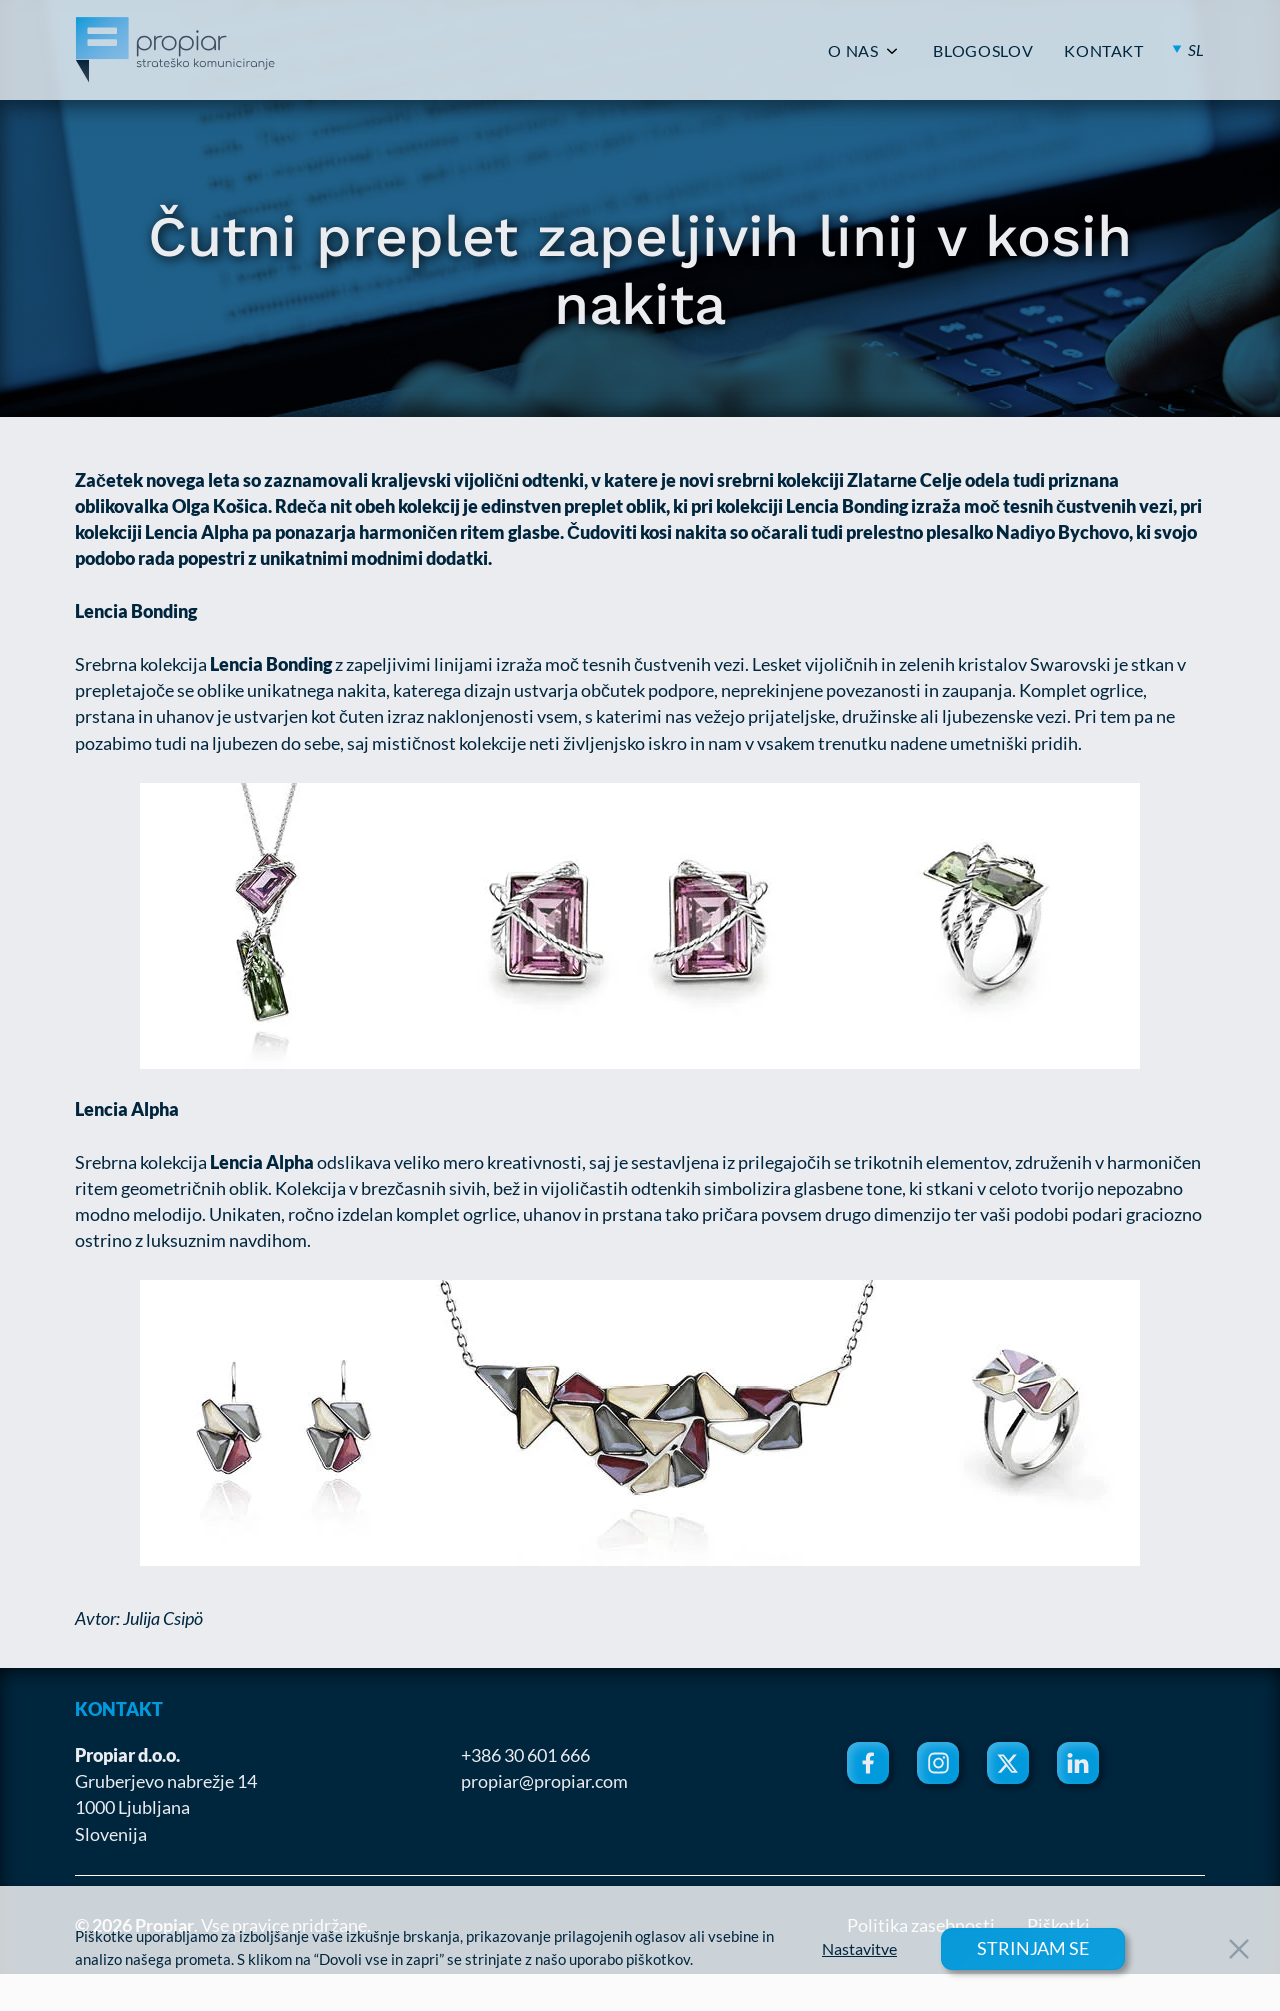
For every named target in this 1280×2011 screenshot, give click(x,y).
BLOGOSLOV (983, 51)
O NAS (853, 51)
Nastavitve (859, 1949)
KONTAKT (1103, 51)
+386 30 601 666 (525, 1755)
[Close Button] (1239, 1949)
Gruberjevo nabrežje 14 (166, 1781)
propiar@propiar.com (544, 1781)
